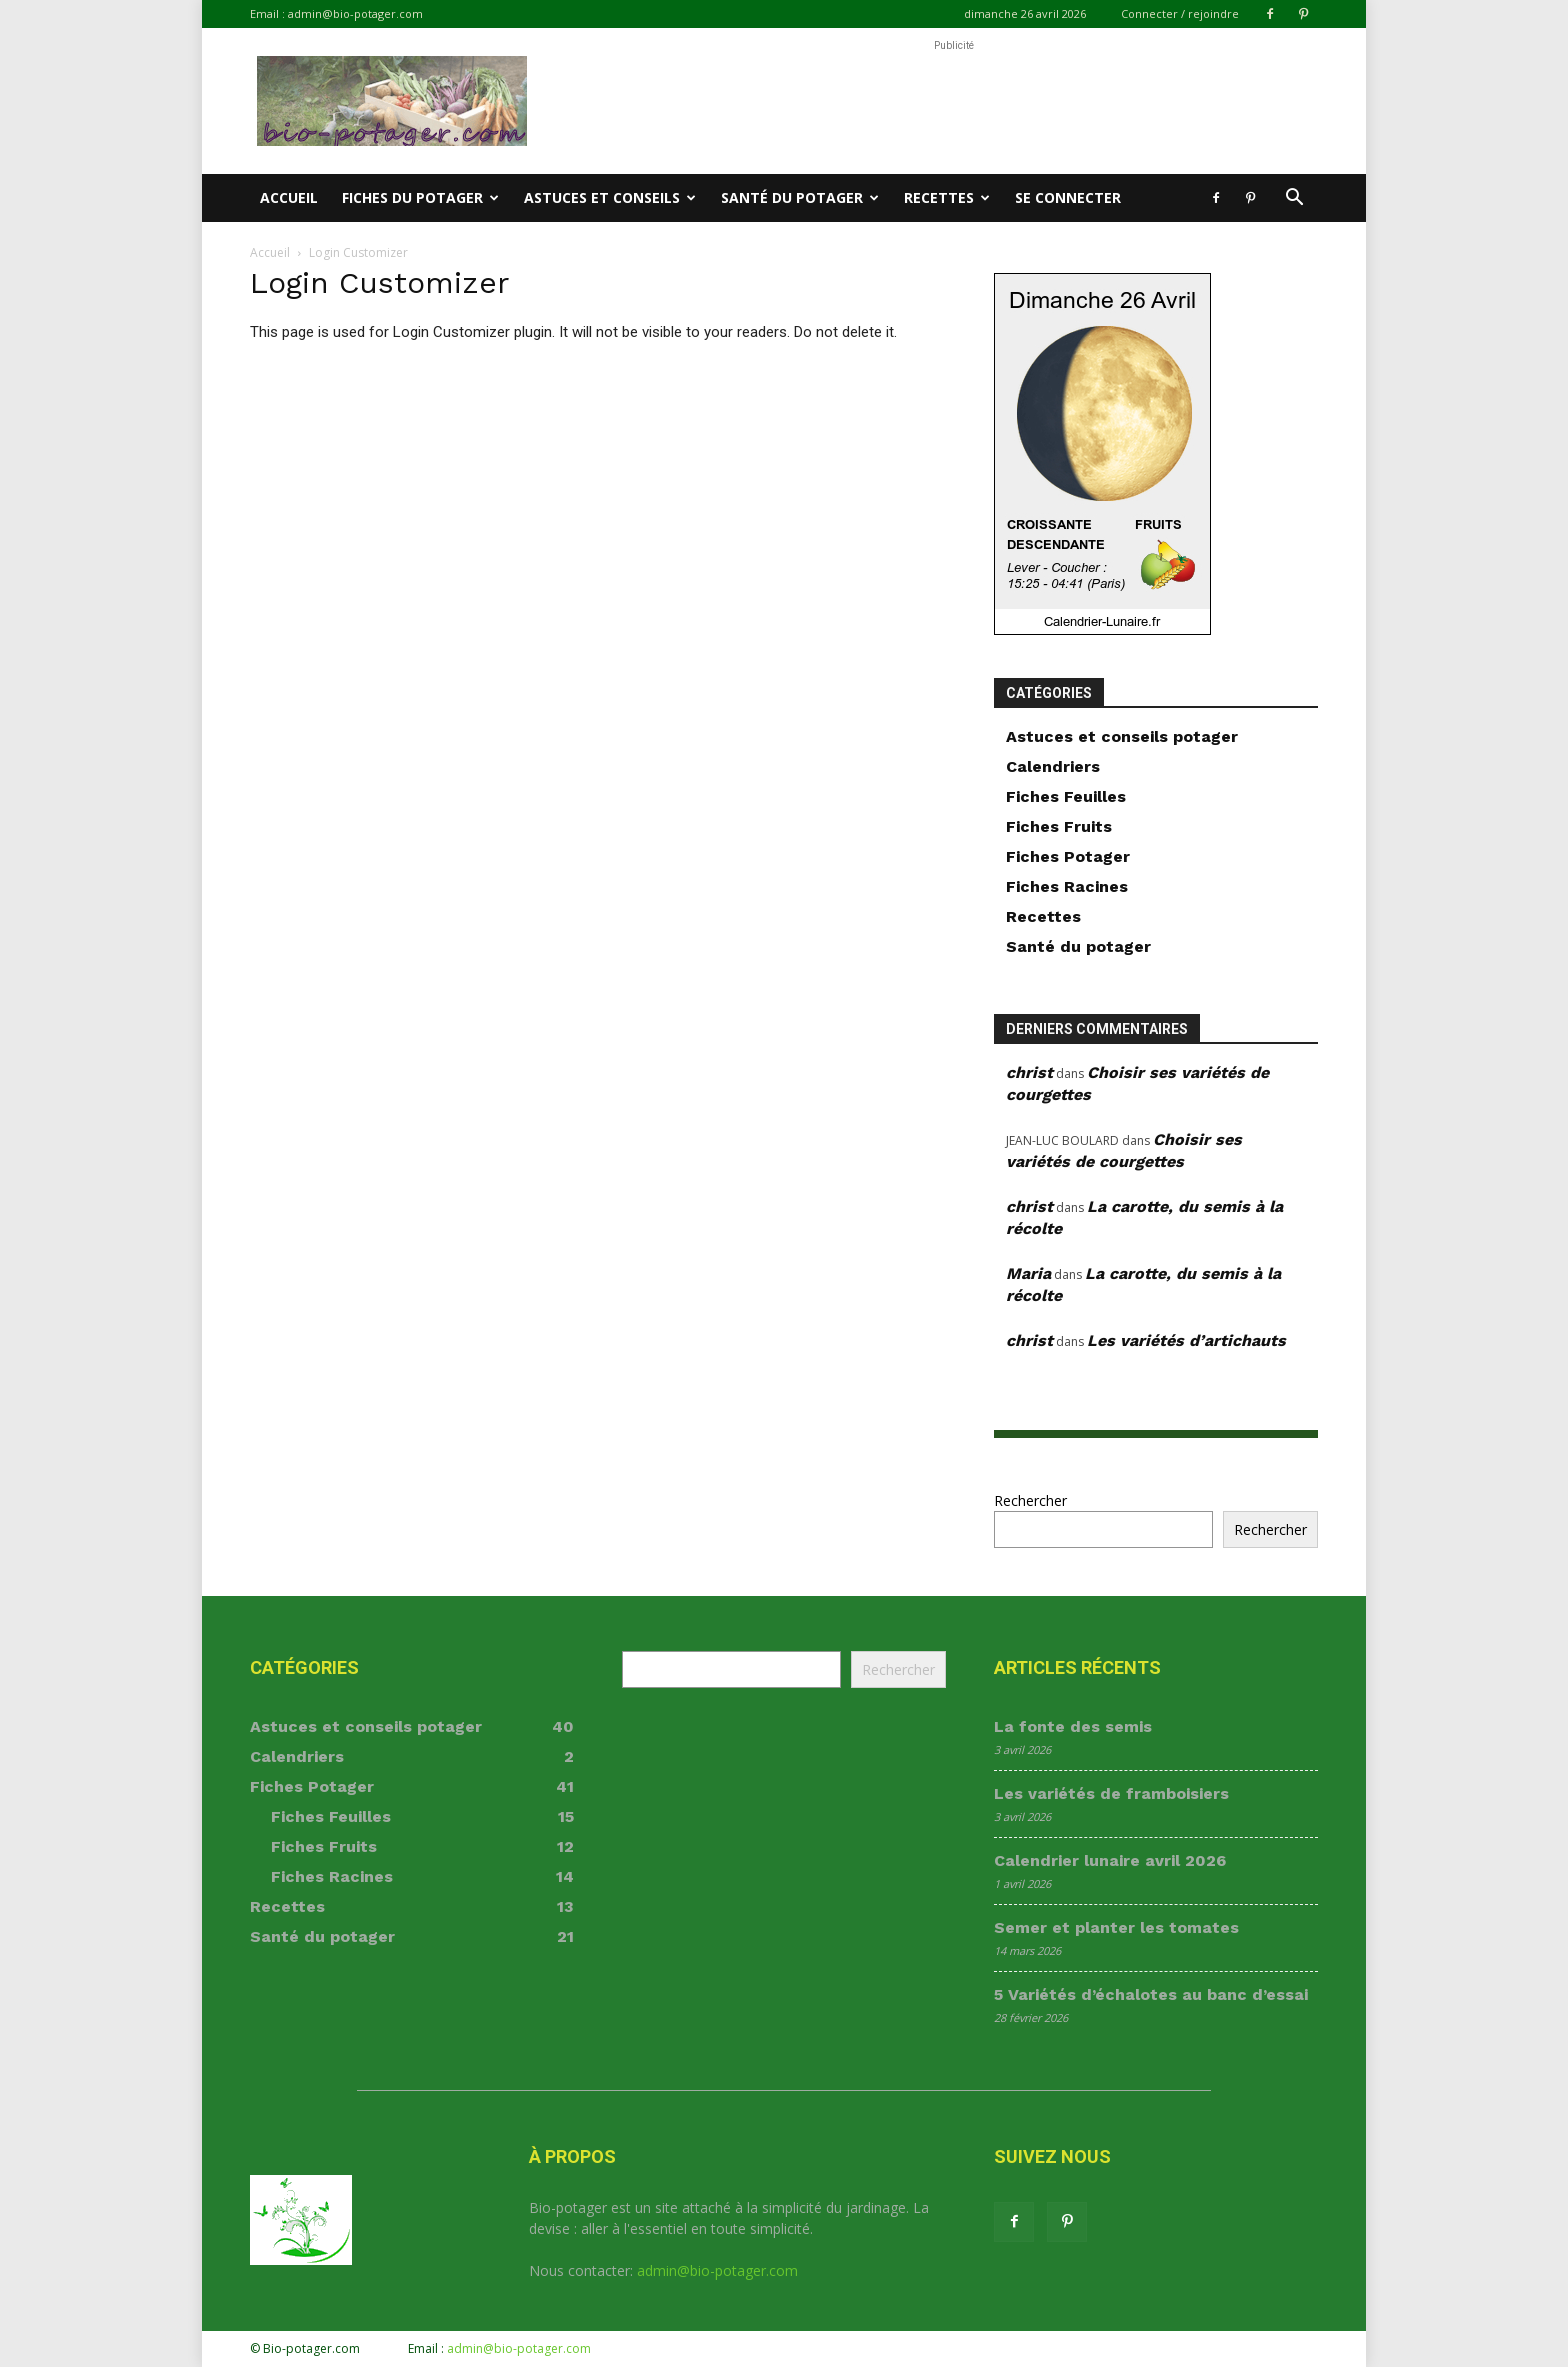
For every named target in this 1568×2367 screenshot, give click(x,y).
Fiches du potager (420, 197)
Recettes (947, 197)
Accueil (289, 197)
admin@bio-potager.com (355, 13)
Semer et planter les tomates (1116, 1927)
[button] (1294, 199)
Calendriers (1053, 766)
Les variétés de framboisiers (1111, 1793)
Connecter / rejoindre (1180, 13)
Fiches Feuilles (1066, 796)
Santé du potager (800, 197)
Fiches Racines (1067, 886)
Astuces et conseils (610, 197)
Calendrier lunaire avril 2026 (1110, 1860)
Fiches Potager (1068, 856)
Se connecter (1068, 197)
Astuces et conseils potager (1122, 736)
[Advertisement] (954, 101)
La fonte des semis (1073, 1726)
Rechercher (1030, 1500)
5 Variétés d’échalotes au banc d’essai (1151, 1994)
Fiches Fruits (1059, 826)
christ (1029, 1072)
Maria (1028, 1273)
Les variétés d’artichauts (1186, 1340)
